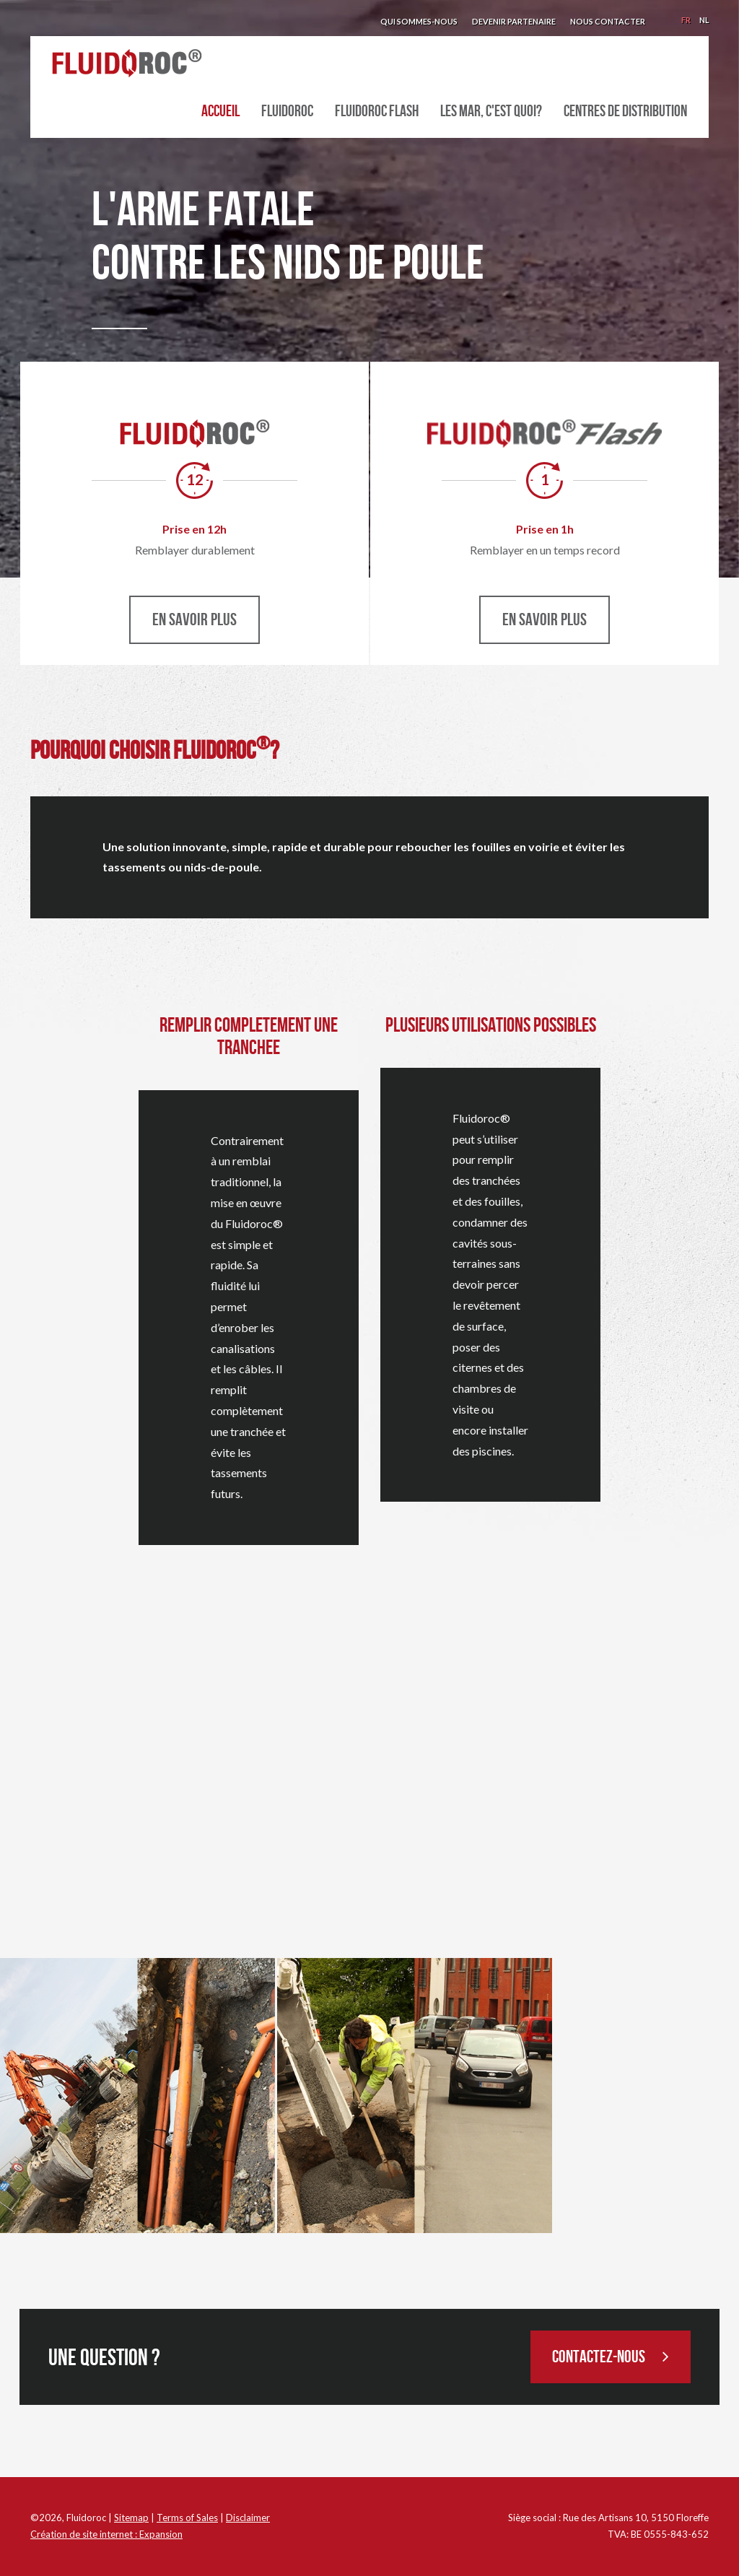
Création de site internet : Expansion (106, 2534)
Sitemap (131, 2517)
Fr (686, 20)
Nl (704, 20)
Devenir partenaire (514, 21)
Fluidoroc (287, 112)
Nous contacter (607, 21)
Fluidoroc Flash (377, 112)
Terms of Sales (187, 2517)
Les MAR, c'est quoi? (491, 112)
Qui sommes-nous (419, 21)
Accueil (220, 112)
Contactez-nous (610, 2356)
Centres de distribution (625, 112)
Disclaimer (248, 2517)
